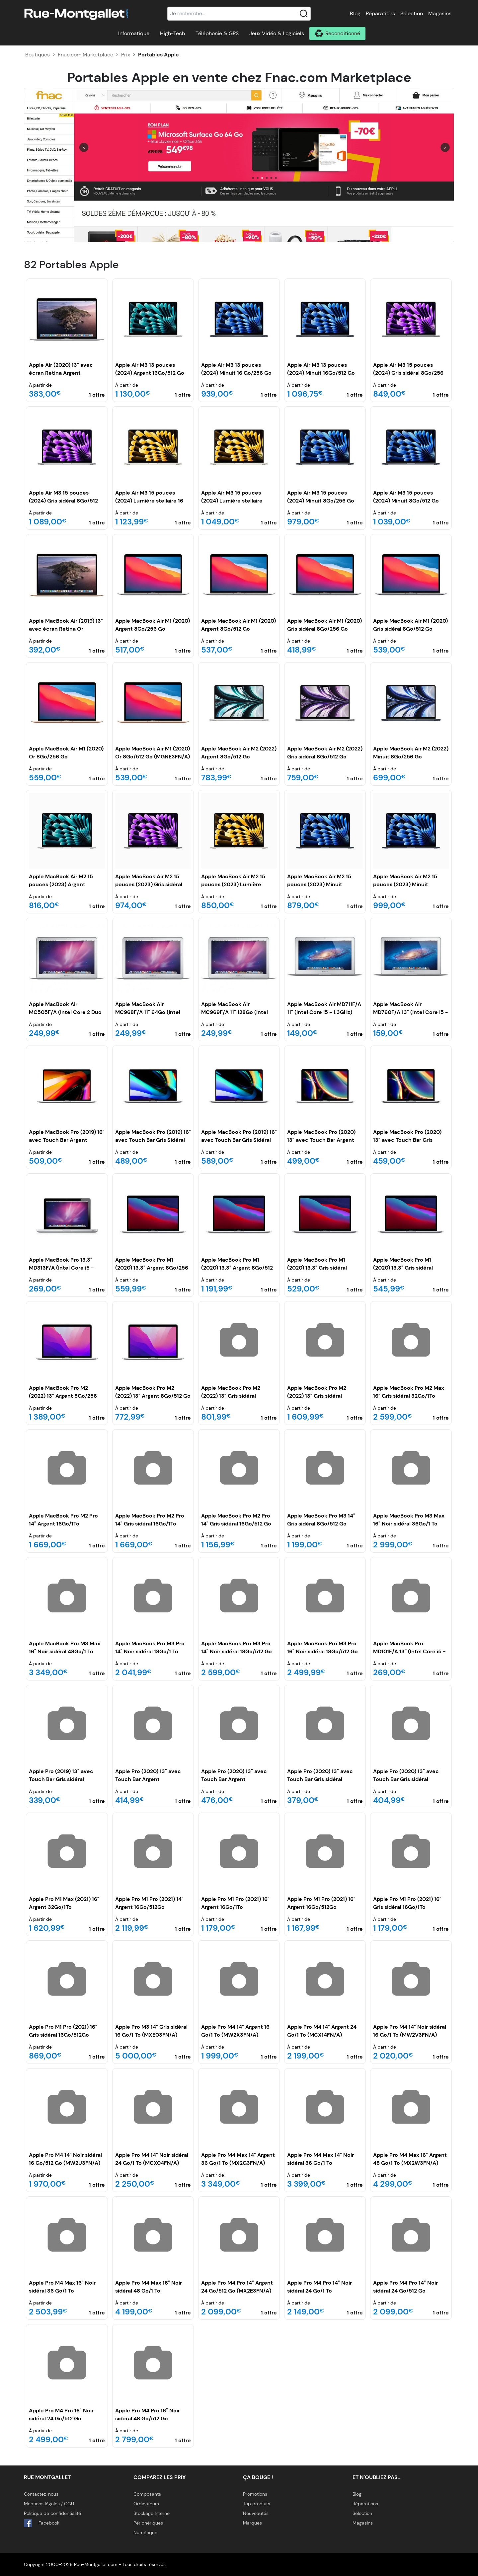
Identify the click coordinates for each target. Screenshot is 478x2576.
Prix (125, 54)
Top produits (256, 2504)
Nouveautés (256, 2513)
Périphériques (148, 2523)
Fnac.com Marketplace (85, 54)
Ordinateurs (146, 2504)
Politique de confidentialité (52, 2513)
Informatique (133, 33)
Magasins (439, 13)
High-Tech (172, 33)
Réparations (380, 13)
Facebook (41, 2523)
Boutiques (37, 54)
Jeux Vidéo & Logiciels (276, 33)
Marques (252, 2523)
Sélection (411, 13)
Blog (355, 13)
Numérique (145, 2533)
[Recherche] (239, 14)
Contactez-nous (41, 2494)
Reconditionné (342, 33)
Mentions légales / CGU (49, 2504)
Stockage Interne (151, 2513)
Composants (147, 2494)
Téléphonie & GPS (217, 33)
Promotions (255, 2494)
